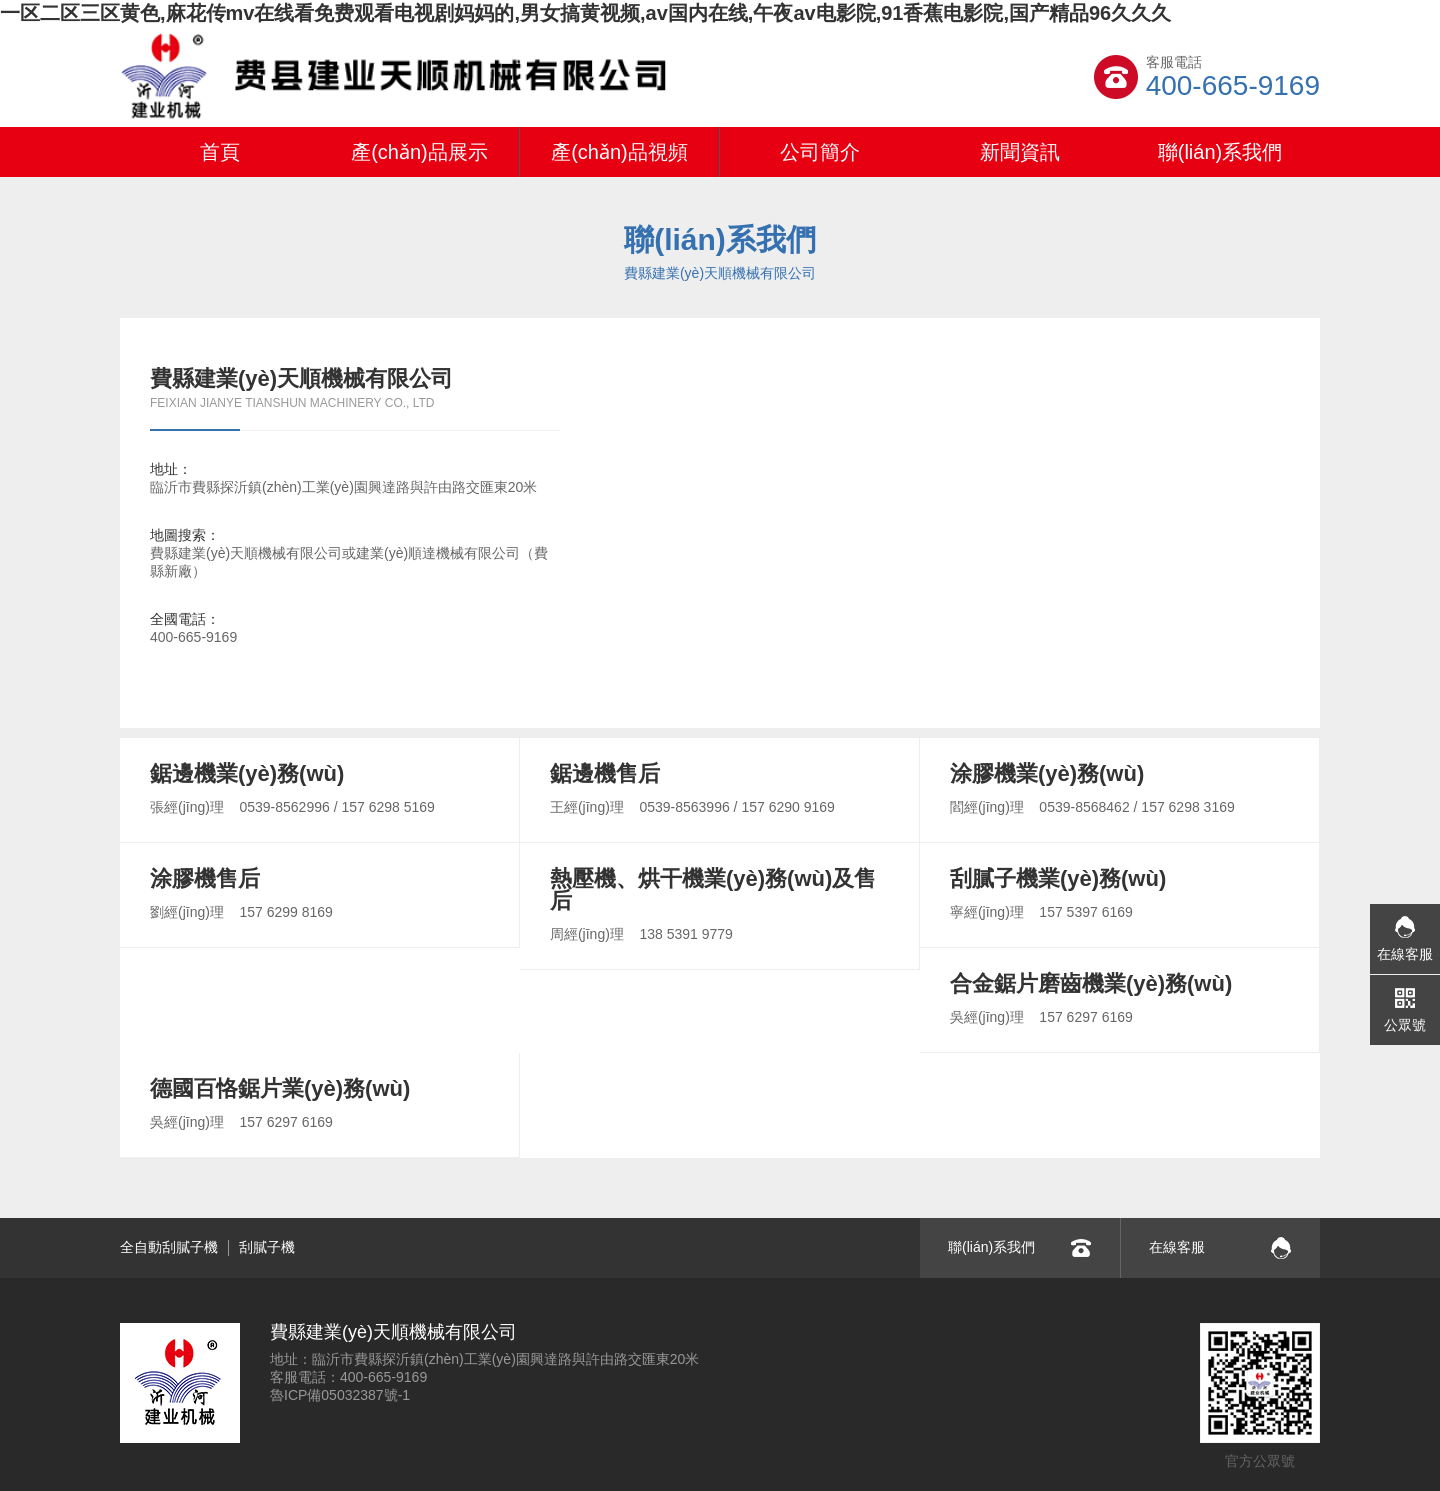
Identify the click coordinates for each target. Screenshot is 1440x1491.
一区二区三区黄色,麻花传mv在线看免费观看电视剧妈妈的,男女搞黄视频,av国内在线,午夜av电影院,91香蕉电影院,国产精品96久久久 (585, 13)
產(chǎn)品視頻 (619, 152)
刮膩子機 (267, 1247)
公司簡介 (820, 152)
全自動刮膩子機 (169, 1247)
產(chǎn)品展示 (419, 152)
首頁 (220, 152)
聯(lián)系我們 (1220, 152)
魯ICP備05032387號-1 (340, 1395)
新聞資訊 (1020, 152)
